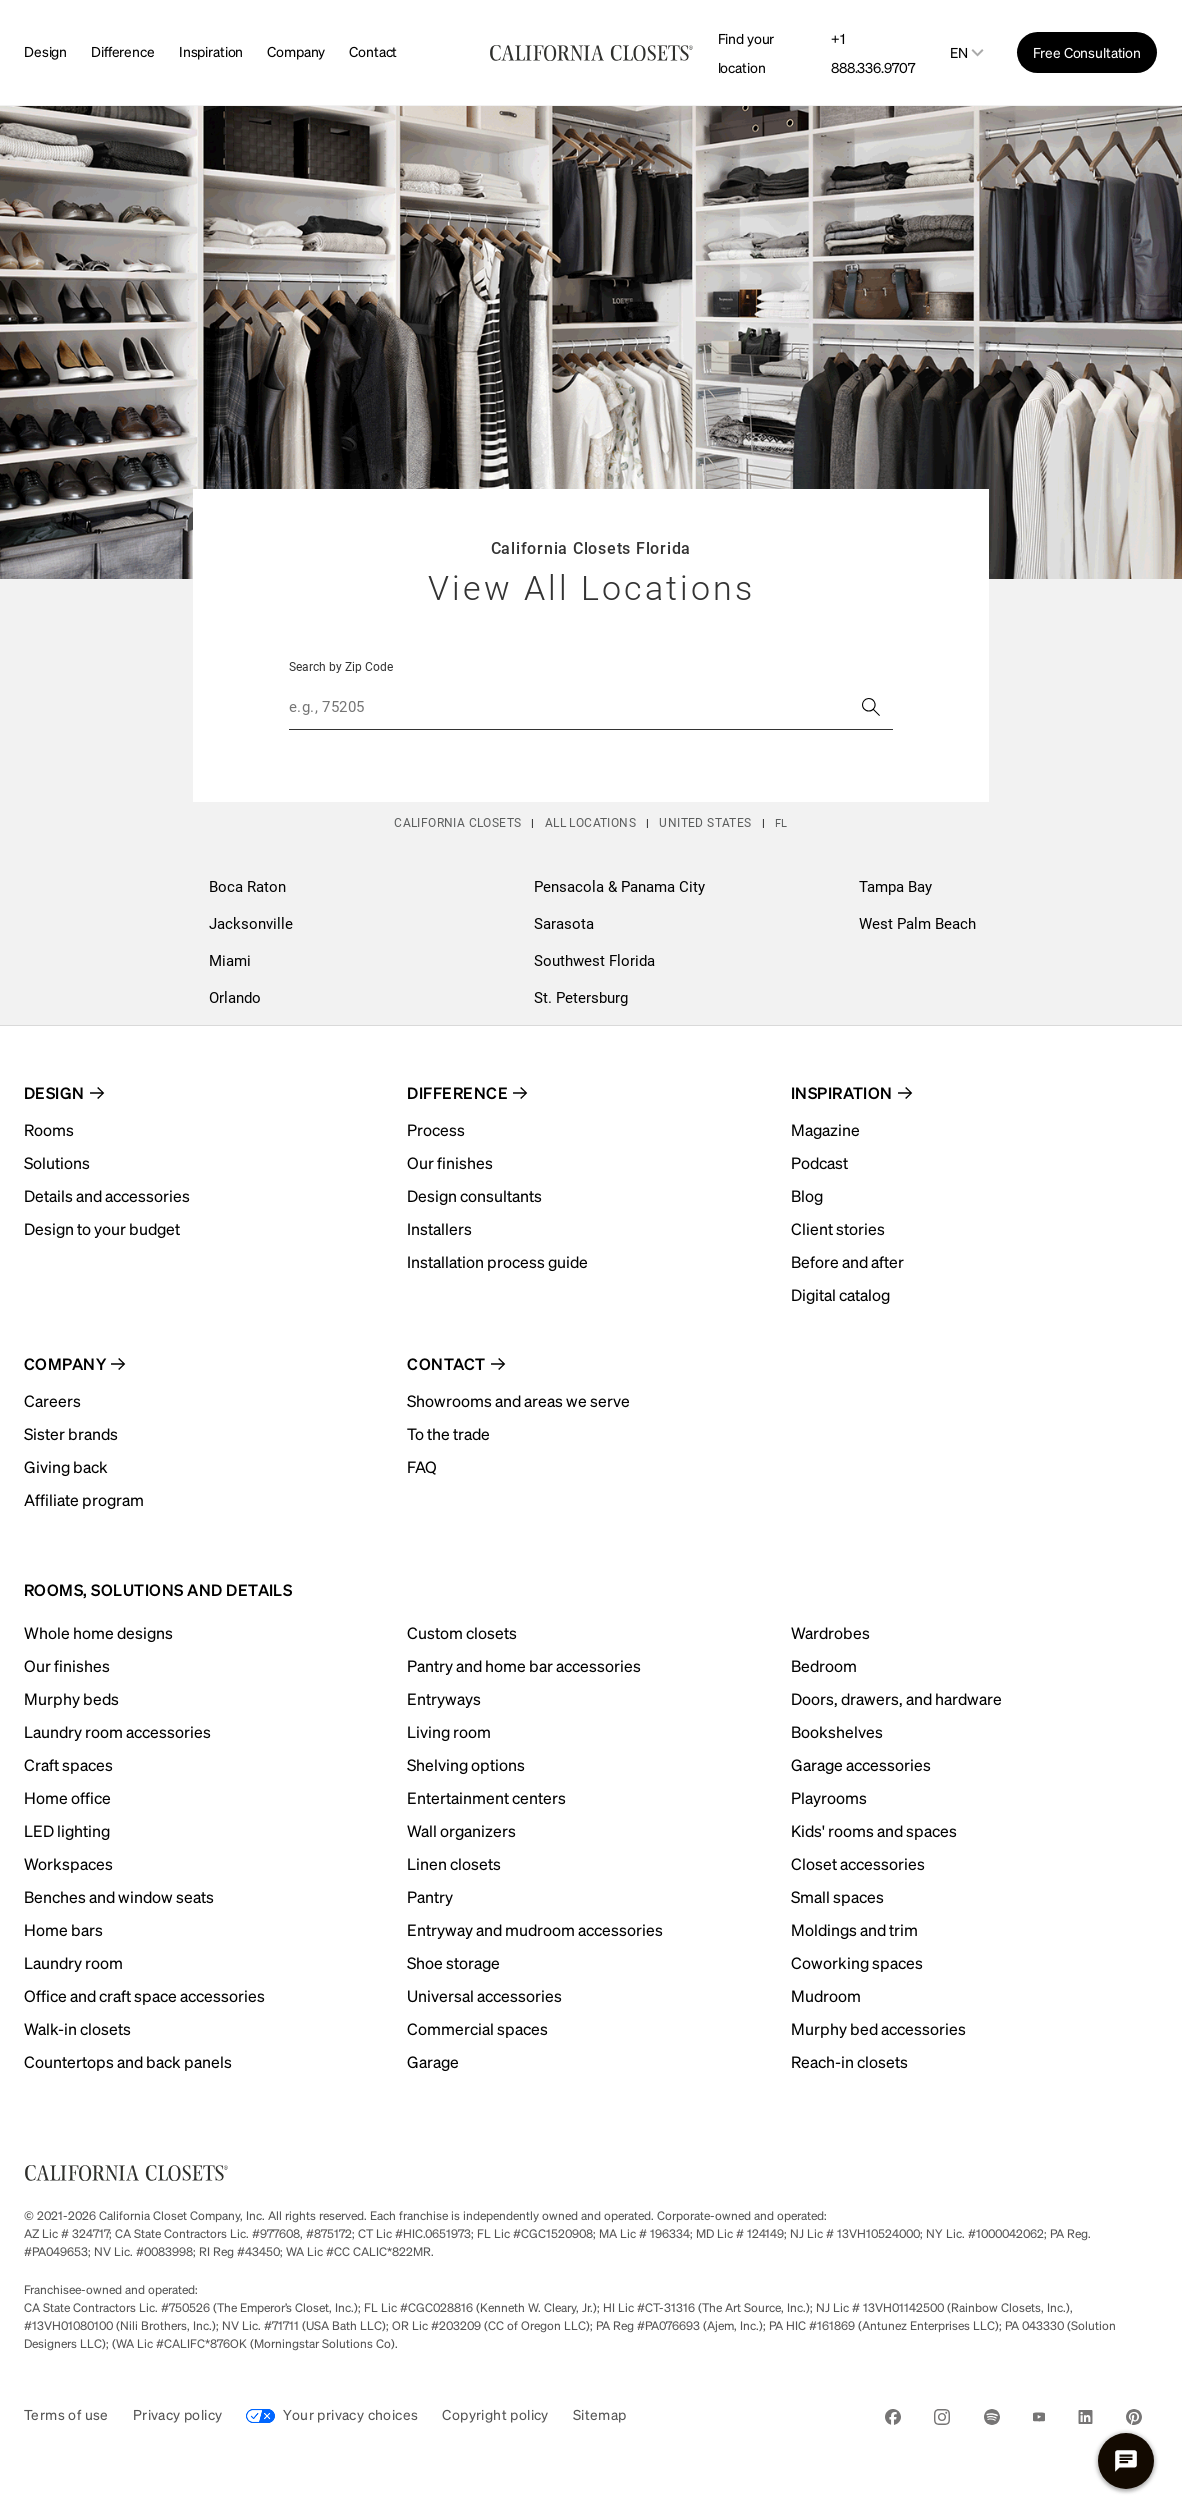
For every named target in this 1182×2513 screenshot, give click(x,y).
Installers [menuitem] (439, 1228)
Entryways (444, 1698)
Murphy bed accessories (878, 2028)
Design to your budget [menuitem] (102, 1228)
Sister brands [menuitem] (71, 1433)
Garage (433, 2061)
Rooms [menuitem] (49, 1129)
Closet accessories (858, 1863)
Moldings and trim (854, 1929)
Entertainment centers (486, 1797)
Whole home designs (98, 1632)
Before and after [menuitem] (847, 1261)
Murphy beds (71, 1698)
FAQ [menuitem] (422, 1466)
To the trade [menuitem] (448, 1433)
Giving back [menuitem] (66, 1466)
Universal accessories (484, 1995)
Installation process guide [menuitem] (497, 1261)
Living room (449, 1731)
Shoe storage (453, 1962)
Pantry (430, 1896)
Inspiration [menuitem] (842, 1092)
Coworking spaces (857, 1962)
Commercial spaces (477, 2028)
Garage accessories (861, 1764)
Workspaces (68, 1863)
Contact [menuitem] (446, 1363)
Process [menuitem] (436, 1129)
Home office (67, 1797)
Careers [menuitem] (52, 1400)
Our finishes (67, 1665)
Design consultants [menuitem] (474, 1195)
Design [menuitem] (54, 1092)
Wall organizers (461, 1830)
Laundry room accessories (117, 1731)
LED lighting (67, 1830)
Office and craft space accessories (144, 1995)
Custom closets (462, 1632)
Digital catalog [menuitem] (840, 1294)
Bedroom (824, 1665)
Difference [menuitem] (457, 1092)
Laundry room (73, 1962)
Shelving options (466, 1764)
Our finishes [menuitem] (450, 1162)
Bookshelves (837, 1731)
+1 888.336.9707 (872, 52)
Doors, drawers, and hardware (896, 1698)
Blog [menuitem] (807, 1195)
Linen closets (454, 1863)
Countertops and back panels (128, 2061)
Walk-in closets (77, 2028)
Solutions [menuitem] (57, 1162)
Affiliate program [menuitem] (84, 1499)
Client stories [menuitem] (838, 1228)
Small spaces (837, 1896)
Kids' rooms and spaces (874, 1830)
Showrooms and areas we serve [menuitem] (518, 1400)
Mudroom (826, 1995)
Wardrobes (830, 1632)
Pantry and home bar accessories (524, 1665)
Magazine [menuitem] (825, 1129)
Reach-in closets (849, 2061)
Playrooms (829, 1797)
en (959, 52)
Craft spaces (68, 1764)
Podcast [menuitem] (819, 1162)
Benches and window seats (119, 1896)
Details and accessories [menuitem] (107, 1195)
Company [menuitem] (65, 1363)
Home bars (63, 1929)
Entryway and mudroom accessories (535, 1929)
